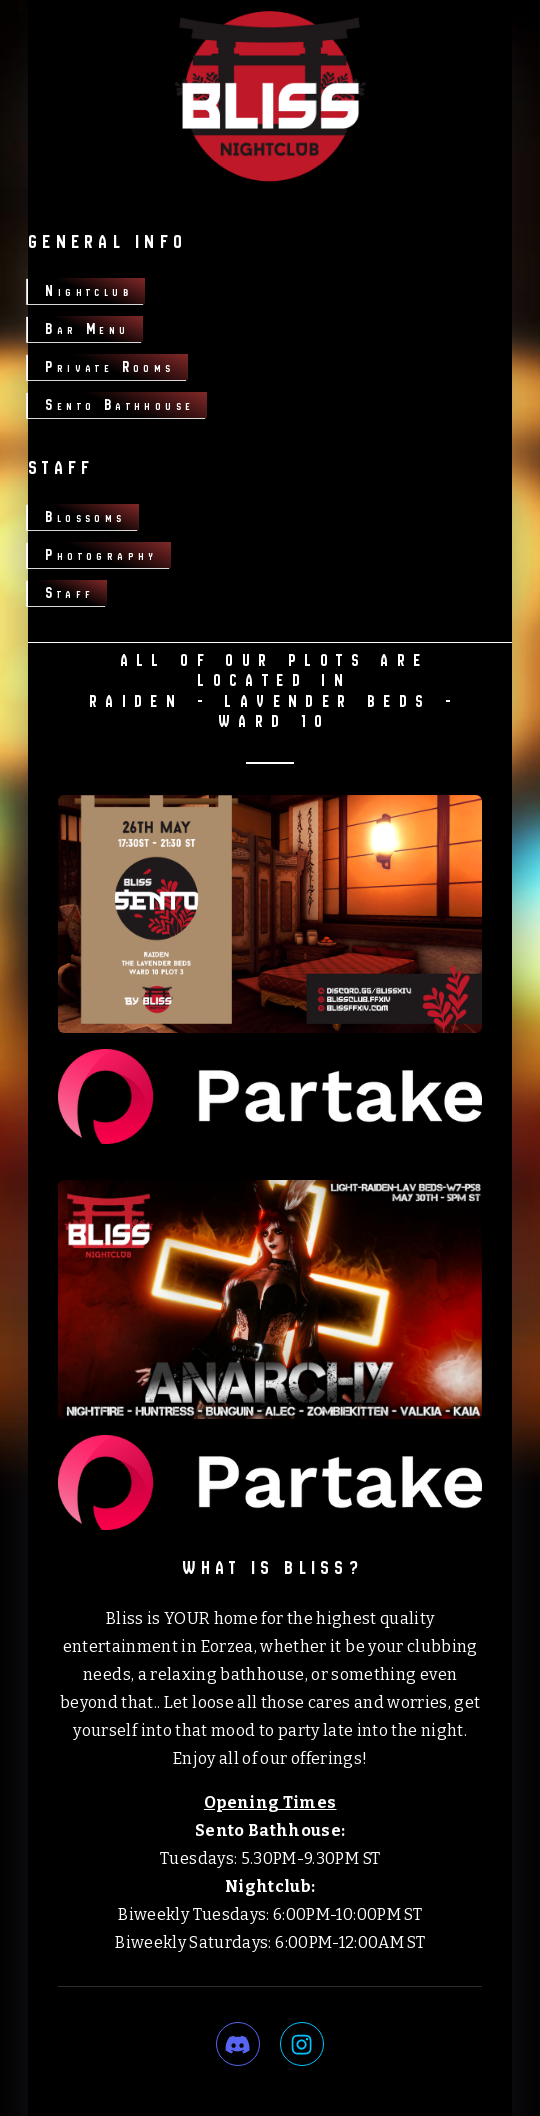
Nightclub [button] (88, 290)
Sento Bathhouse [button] (119, 404)
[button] (238, 2044)
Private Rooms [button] (109, 366)
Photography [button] (101, 554)
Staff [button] (69, 592)
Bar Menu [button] (87, 328)
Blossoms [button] (85, 516)
